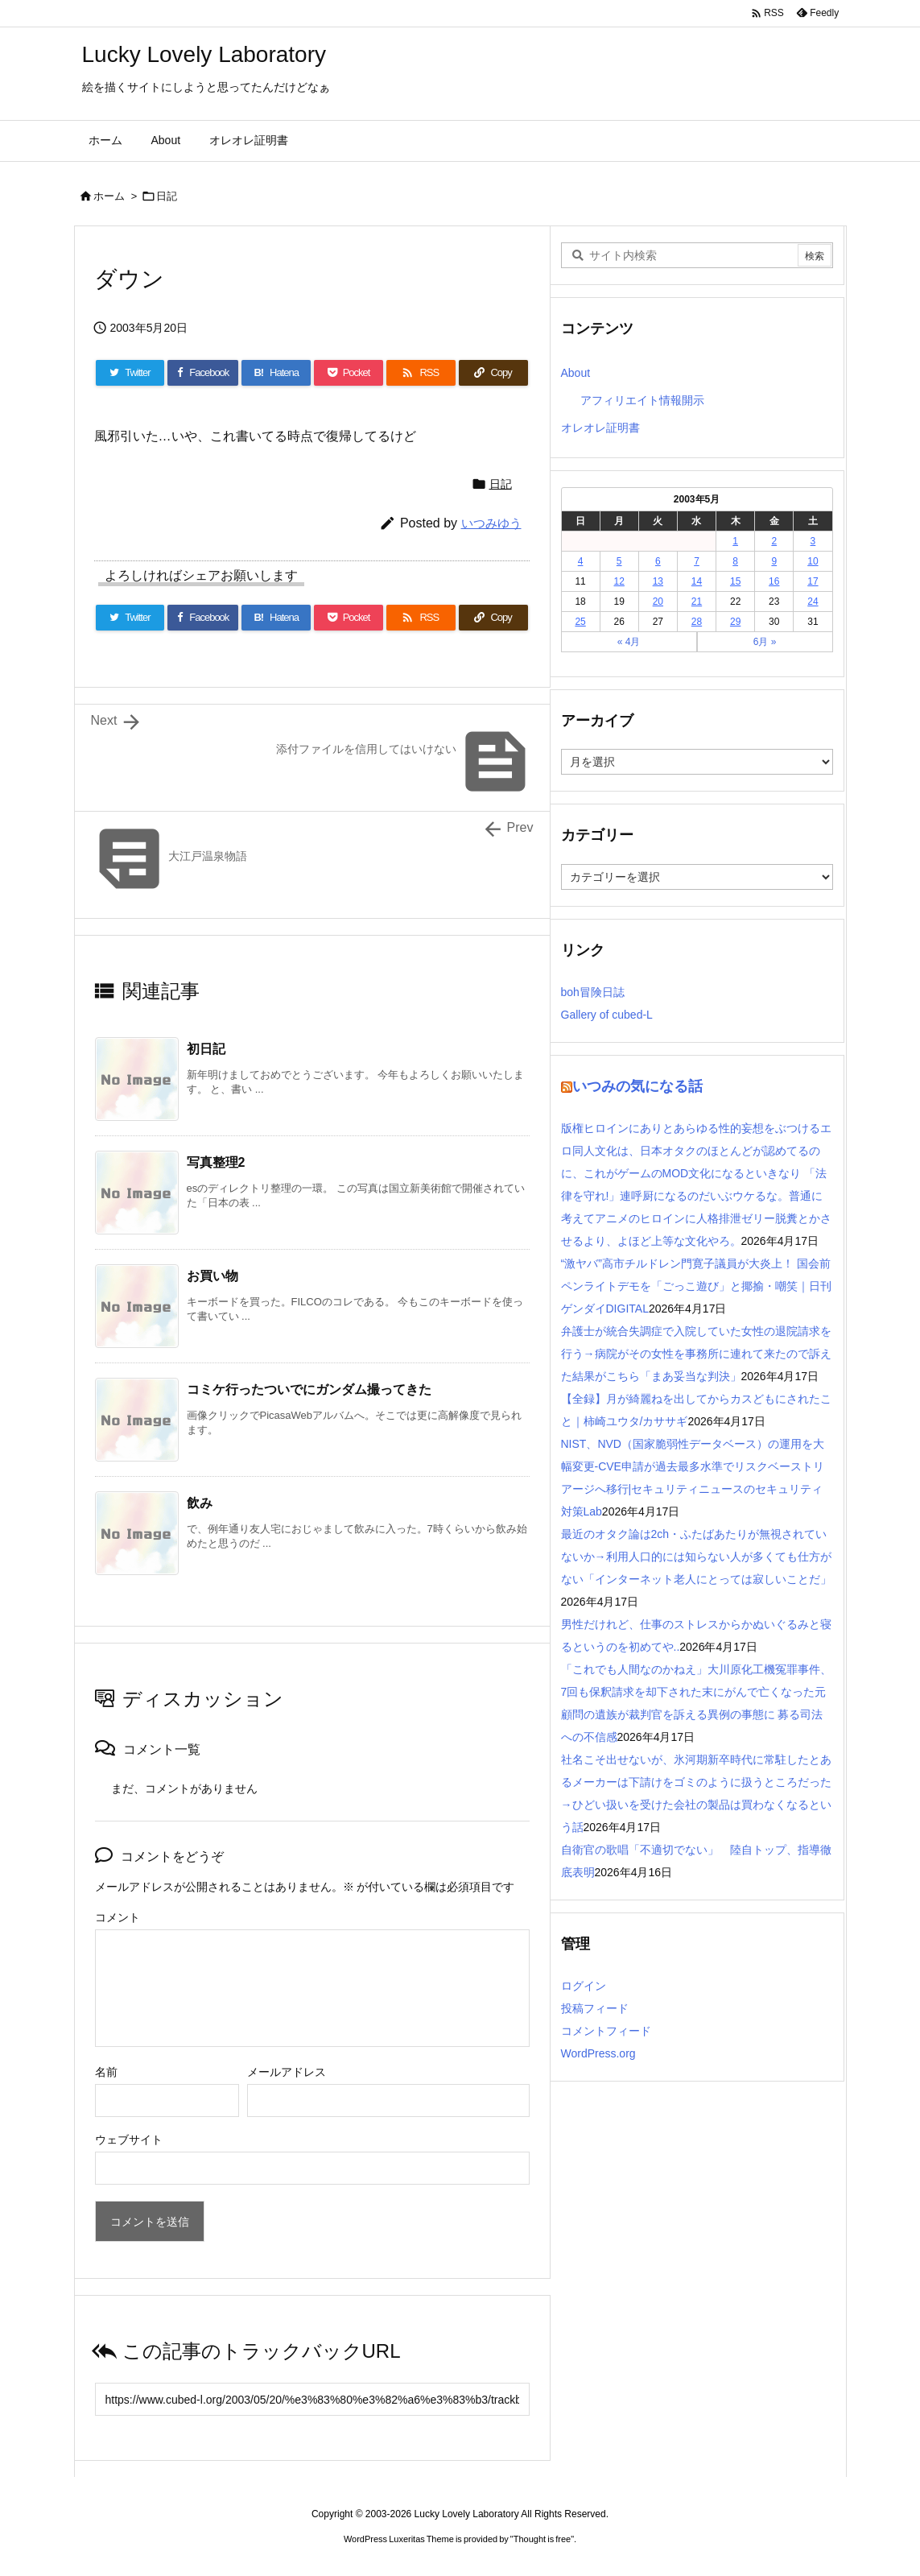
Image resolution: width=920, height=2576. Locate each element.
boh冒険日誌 (593, 992)
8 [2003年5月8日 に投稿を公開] (735, 561)
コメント (117, 1917)
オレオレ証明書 (600, 427)
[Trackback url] (312, 2399)
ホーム (109, 196)
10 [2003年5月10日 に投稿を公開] (812, 561)
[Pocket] (348, 373)
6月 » (765, 641)
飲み (199, 1503)
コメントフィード (606, 2030)
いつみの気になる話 (637, 1086)
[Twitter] (130, 373)
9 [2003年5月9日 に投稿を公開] (774, 561)
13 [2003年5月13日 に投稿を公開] (658, 581)
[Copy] (493, 373)
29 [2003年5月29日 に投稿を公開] (735, 621)
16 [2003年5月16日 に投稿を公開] (774, 581)
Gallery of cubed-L (607, 1014)
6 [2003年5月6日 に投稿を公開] (658, 561)
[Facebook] (202, 373)
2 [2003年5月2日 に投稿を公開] (774, 541)
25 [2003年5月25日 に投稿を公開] (580, 621)
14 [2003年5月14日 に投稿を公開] (696, 581)
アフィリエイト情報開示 (642, 400)
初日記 (206, 1049)
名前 (106, 2071)
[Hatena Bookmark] (276, 373)
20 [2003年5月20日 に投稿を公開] (658, 601)
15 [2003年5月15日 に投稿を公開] (735, 581)
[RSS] (421, 373)
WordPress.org (598, 2053)
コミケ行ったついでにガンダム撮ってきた (309, 1389)
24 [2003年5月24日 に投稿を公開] (812, 601)
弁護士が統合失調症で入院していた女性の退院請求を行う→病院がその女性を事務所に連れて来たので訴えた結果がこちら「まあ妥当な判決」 (696, 1354)
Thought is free (542, 2539)
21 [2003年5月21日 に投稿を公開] (696, 601)
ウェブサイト (129, 2139)
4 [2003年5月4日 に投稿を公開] (581, 561)
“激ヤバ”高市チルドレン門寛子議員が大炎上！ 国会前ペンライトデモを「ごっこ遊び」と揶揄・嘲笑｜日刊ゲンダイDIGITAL (696, 1286)
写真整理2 (216, 1162)
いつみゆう (491, 523)
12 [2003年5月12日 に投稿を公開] (619, 581)
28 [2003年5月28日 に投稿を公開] (696, 621)
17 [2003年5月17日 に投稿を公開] (812, 581)
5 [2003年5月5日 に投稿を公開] (619, 561)
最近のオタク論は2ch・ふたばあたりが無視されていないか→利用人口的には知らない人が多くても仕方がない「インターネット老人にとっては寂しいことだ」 (696, 1557)
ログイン (583, 1985)
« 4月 (629, 641)
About (576, 372)
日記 (166, 196)
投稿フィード (595, 2008)
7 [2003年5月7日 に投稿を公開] (696, 561)
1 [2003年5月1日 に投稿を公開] (735, 541)
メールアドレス (286, 2071)
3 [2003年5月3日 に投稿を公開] (813, 541)
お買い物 (212, 1276)
